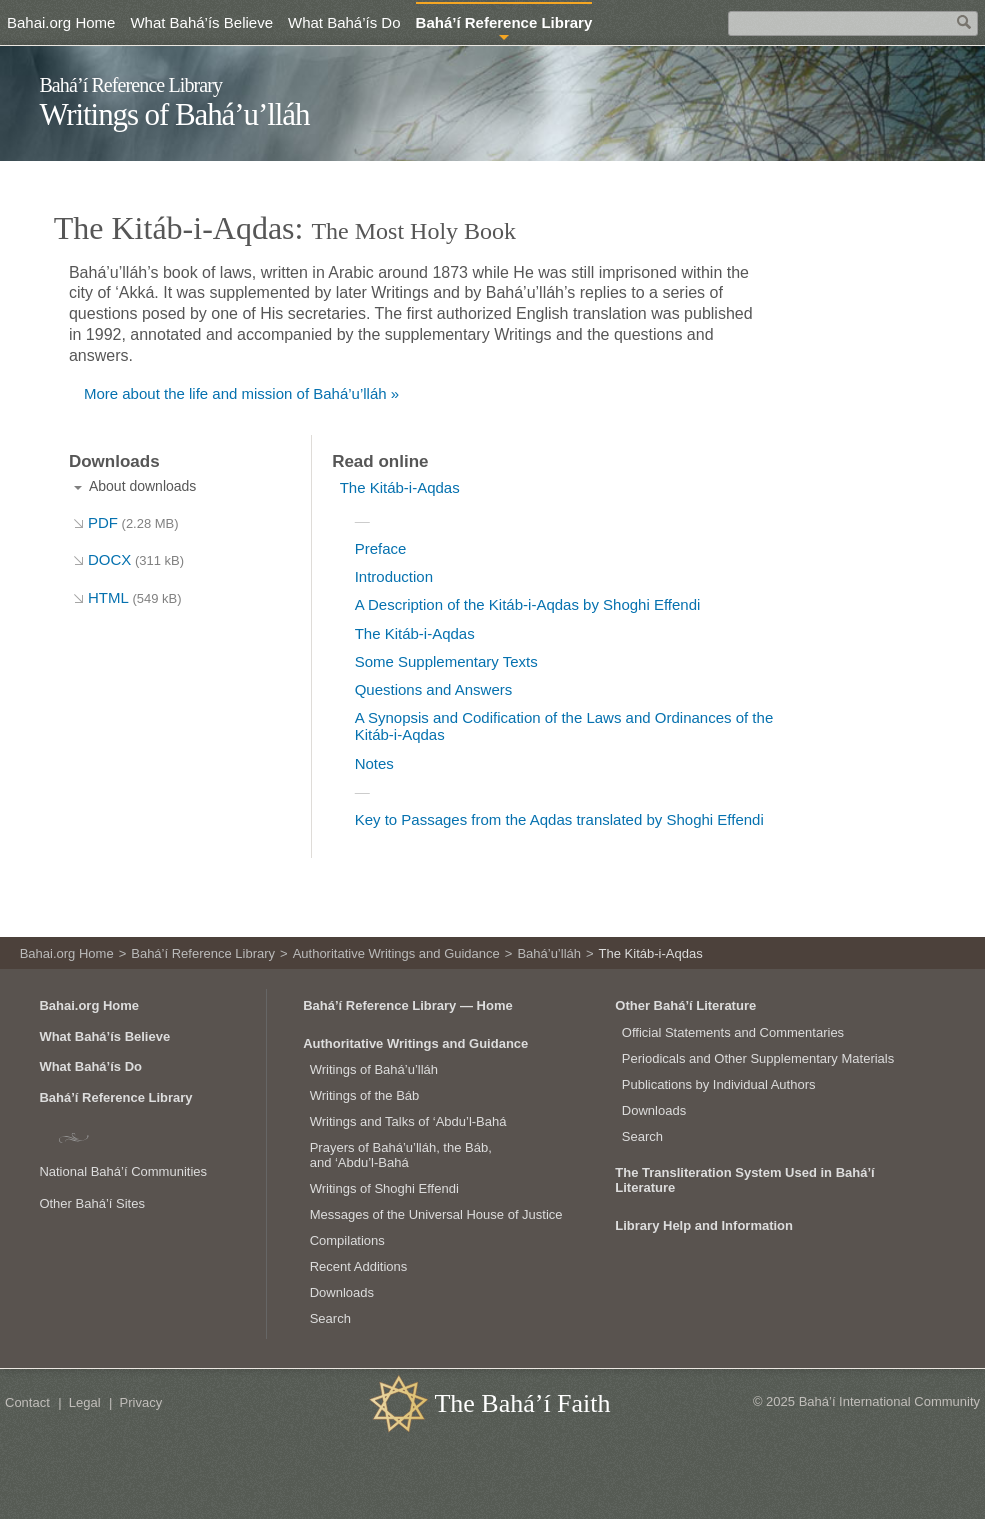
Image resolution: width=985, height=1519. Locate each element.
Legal (85, 1402)
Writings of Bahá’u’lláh (174, 114)
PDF (133, 522)
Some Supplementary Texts (446, 661)
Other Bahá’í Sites (92, 1203)
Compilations (347, 1240)
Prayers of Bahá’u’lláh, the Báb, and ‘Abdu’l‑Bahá (401, 1155)
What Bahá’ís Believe (201, 22)
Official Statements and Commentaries (733, 1032)
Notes (374, 763)
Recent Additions (359, 1266)
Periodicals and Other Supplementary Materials (758, 1058)
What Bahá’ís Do (344, 22)
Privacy (141, 1402)
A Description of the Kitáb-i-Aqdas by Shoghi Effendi (528, 604)
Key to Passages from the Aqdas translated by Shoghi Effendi (559, 819)
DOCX (136, 559)
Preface (381, 548)
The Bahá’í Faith (522, 1403)
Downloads (342, 1292)
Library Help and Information (704, 1225)
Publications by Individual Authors (719, 1084)
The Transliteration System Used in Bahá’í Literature (744, 1180)
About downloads (142, 486)
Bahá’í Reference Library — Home (408, 1005)
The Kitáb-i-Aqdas (400, 487)
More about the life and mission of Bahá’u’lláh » (241, 393)
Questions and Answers (434, 689)
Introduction (394, 576)
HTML (135, 597)
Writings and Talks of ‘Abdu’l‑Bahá (408, 1121)
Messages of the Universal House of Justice (436, 1214)
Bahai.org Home (61, 22)
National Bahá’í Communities (123, 1171)
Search (330, 1318)
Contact (27, 1402)
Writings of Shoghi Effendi (384, 1188)
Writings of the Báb (365, 1095)
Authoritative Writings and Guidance (396, 953)
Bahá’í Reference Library (130, 85)
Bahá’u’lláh (549, 953)
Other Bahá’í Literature (685, 1005)
